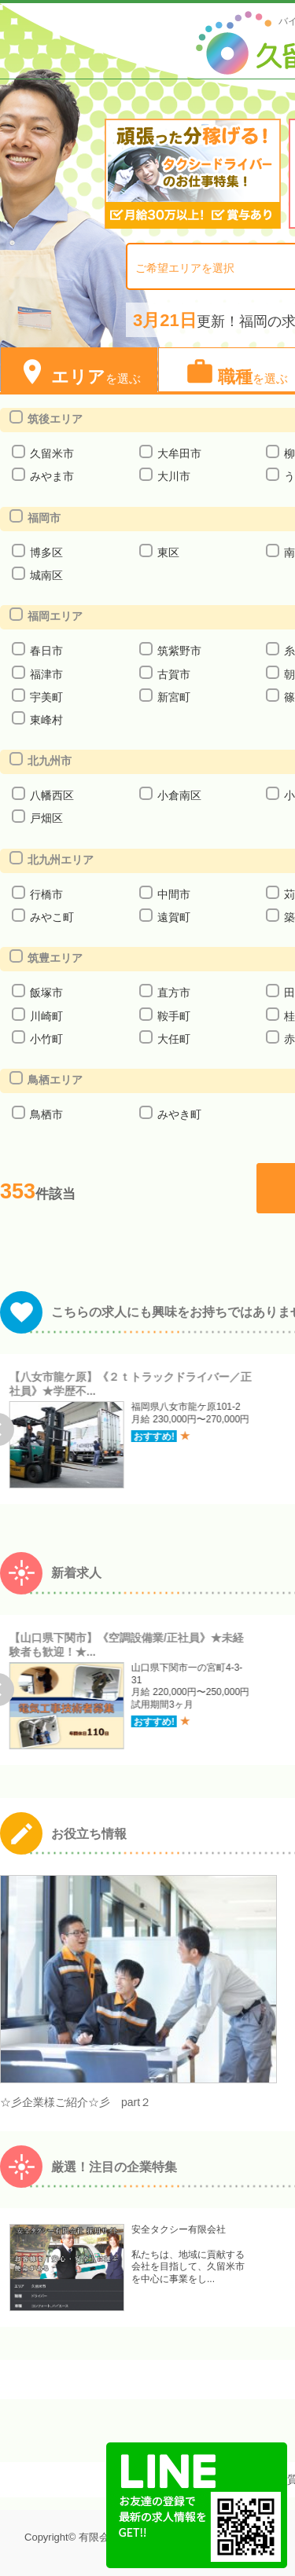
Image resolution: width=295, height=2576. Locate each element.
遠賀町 (173, 917)
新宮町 (173, 697)
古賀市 (173, 674)
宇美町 (46, 697)
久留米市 (51, 453)
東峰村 (46, 720)
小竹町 (46, 1039)
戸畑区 (46, 818)
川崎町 (46, 1016)
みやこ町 (51, 917)
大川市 (173, 476)
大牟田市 (179, 453)
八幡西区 (51, 795)
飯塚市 (46, 992)
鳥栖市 (46, 1114)
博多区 (46, 552)
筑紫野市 (179, 650)
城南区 (46, 575)
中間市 (173, 894)
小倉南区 (179, 795)
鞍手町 (173, 1016)
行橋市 (46, 894)
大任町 (173, 1039)
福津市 (46, 674)
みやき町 (179, 1114)
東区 (168, 552)
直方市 (173, 992)
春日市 (46, 650)
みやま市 (51, 476)
